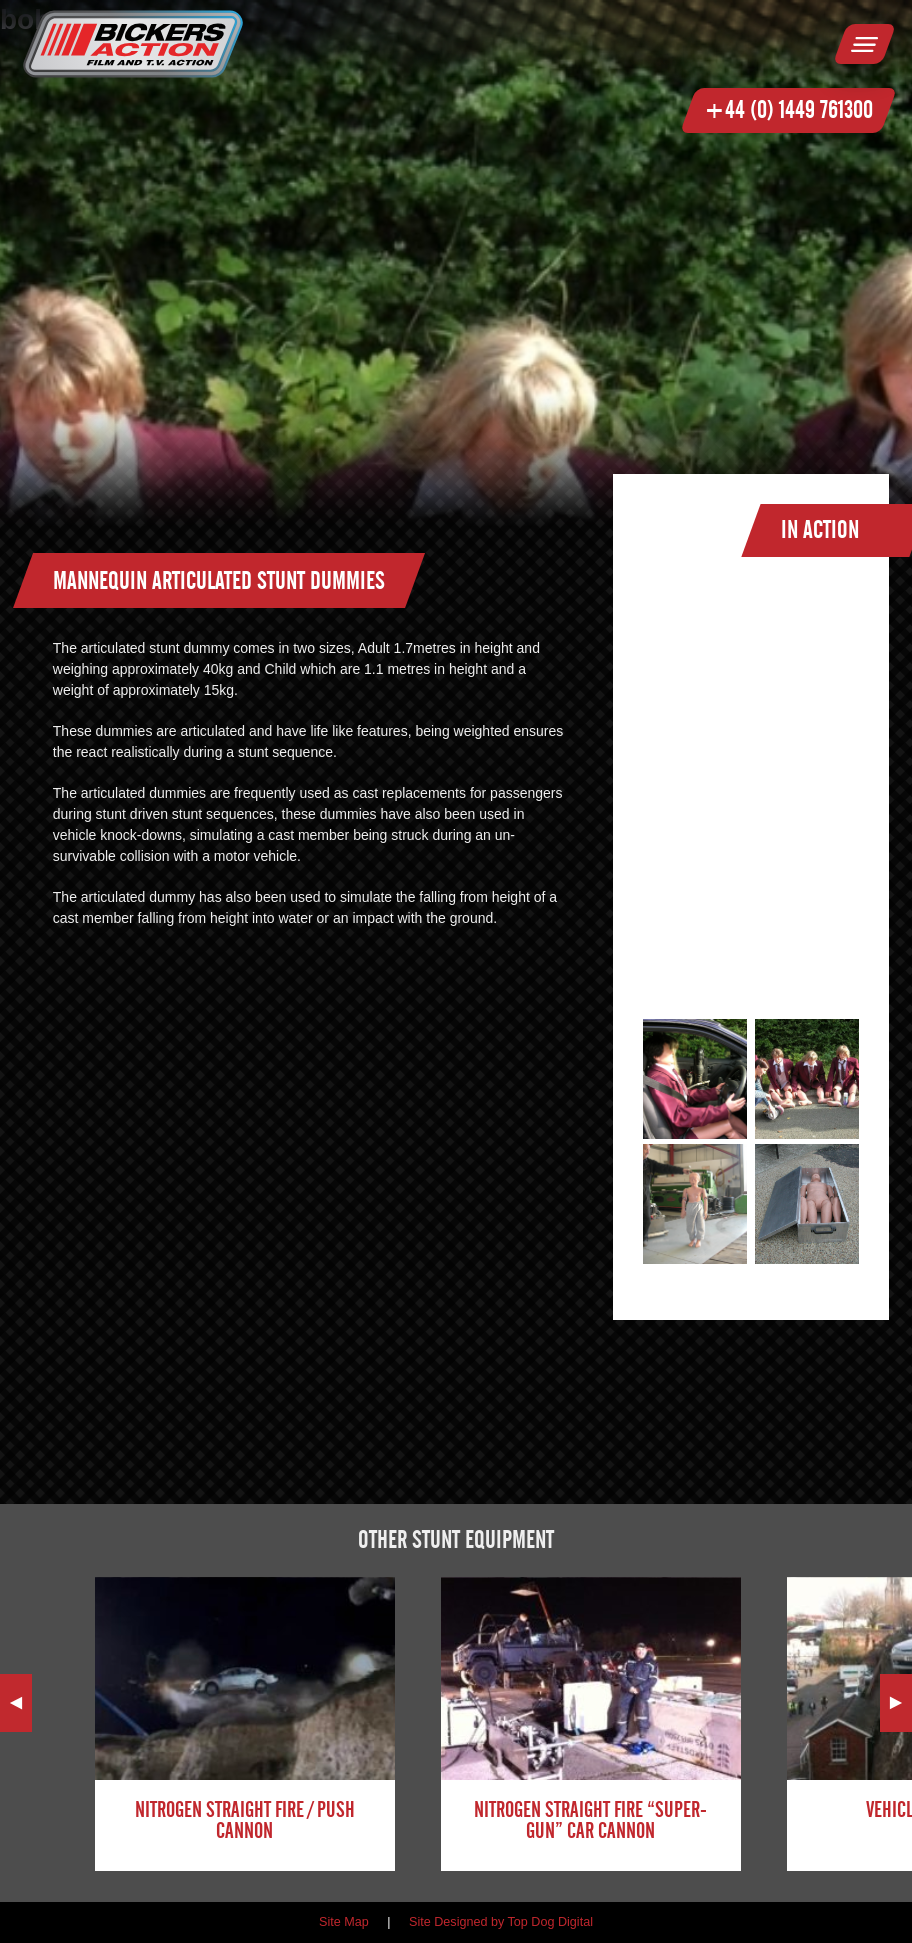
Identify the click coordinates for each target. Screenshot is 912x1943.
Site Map (344, 1922)
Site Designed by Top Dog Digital (501, 1922)
